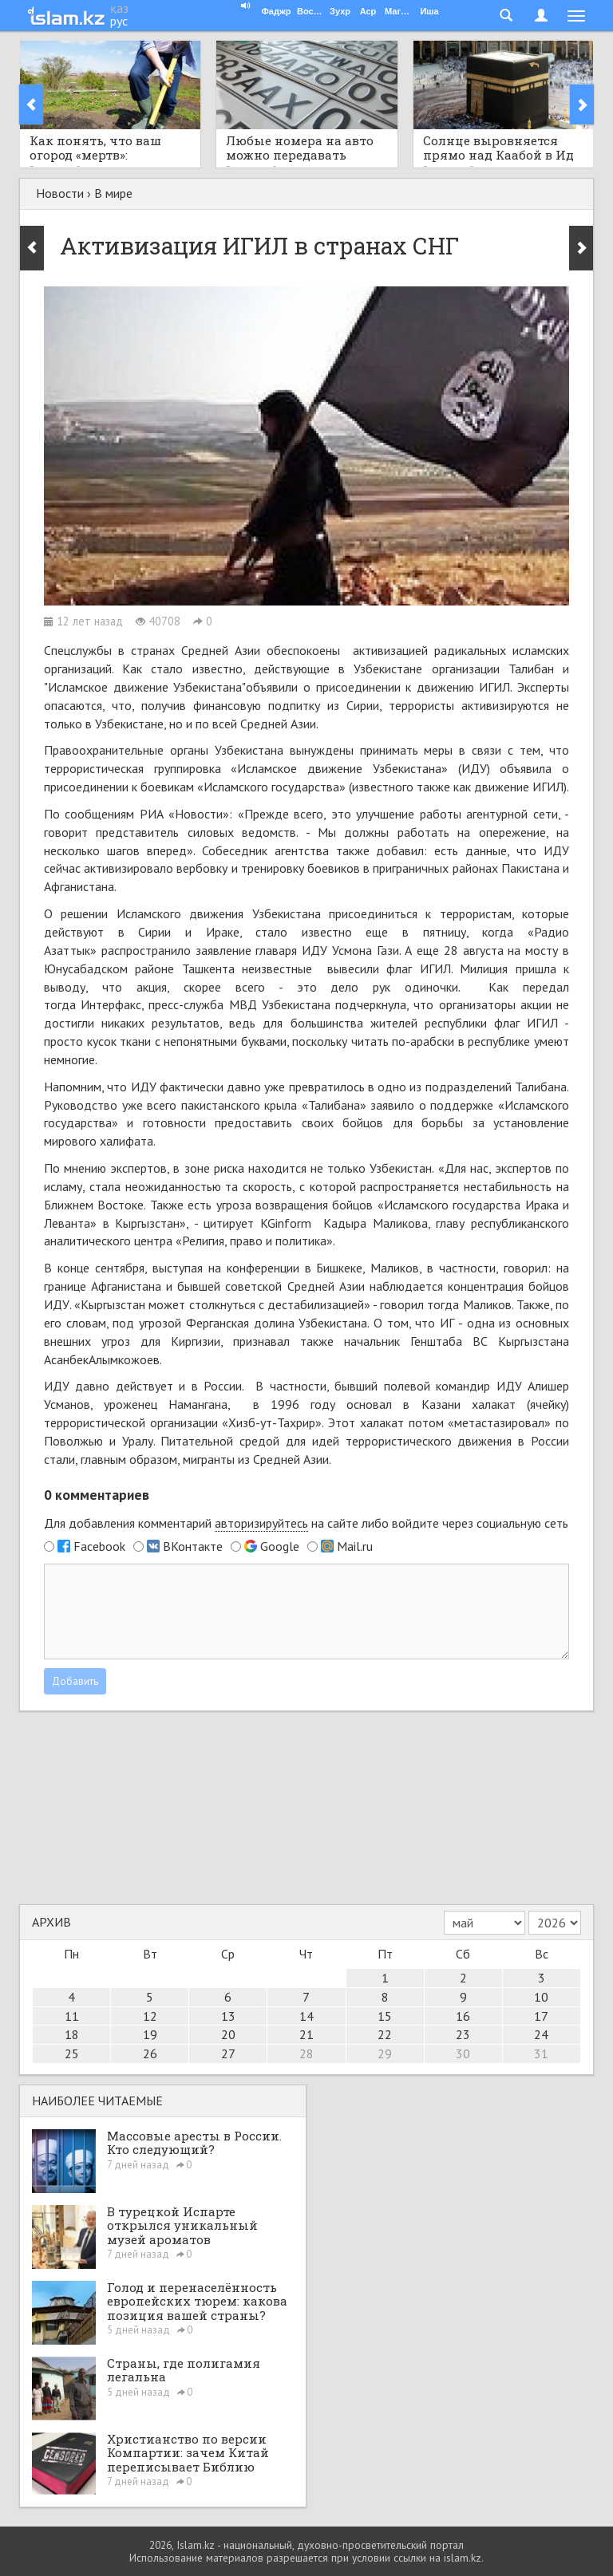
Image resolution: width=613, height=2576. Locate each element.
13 (228, 2016)
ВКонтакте (193, 1546)
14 (306, 2016)
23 (463, 2034)
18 (72, 2034)
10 (541, 1997)
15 (385, 2016)
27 (228, 2053)
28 (306, 2053)
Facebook (99, 1546)
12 (150, 2016)
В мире (113, 193)
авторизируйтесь (261, 1523)
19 (150, 2034)
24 (541, 2034)
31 (541, 2053)
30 (463, 2053)
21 (306, 2034)
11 (72, 2016)
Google (279, 1546)
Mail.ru (355, 1546)
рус (119, 21)
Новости (60, 193)
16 (463, 2016)
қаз (119, 8)
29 (385, 2053)
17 (541, 2016)
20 (228, 2034)
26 (150, 2053)
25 (72, 2053)
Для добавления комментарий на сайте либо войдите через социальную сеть (306, 1523)
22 (385, 2034)
